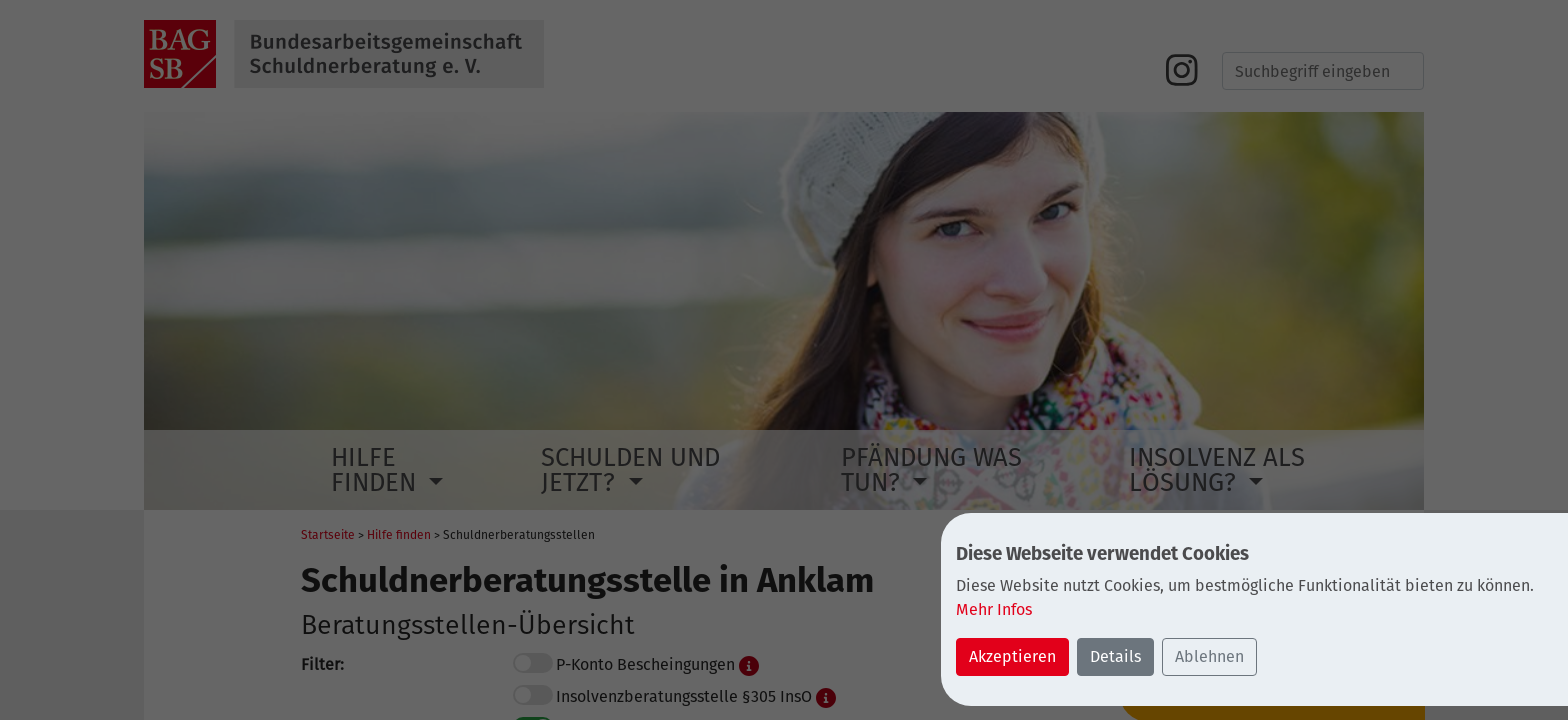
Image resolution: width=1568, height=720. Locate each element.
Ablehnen (1209, 656)
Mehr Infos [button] (994, 609)
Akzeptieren (1012, 656)
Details (1115, 656)
